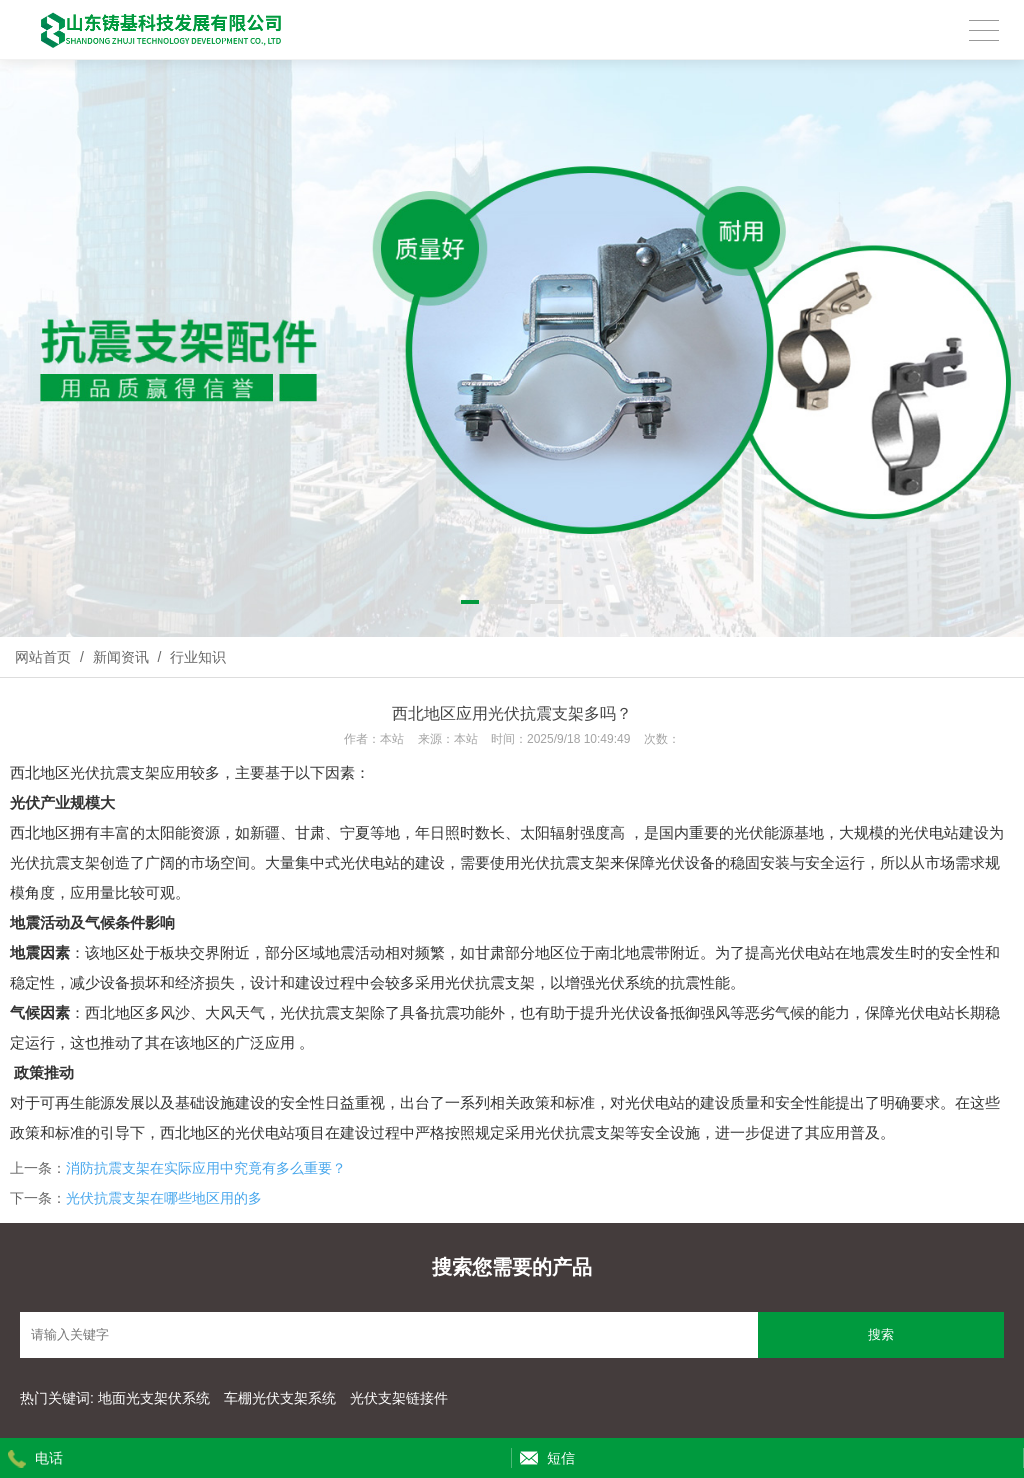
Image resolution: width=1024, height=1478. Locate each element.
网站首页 (43, 657)
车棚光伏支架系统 (280, 1398)
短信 (561, 1458)
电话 (49, 1458)
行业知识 (196, 657)
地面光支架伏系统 (156, 1398)
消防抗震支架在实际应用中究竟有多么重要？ (206, 1168)
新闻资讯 (121, 657)
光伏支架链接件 (399, 1398)
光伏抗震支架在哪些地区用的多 (164, 1198)
